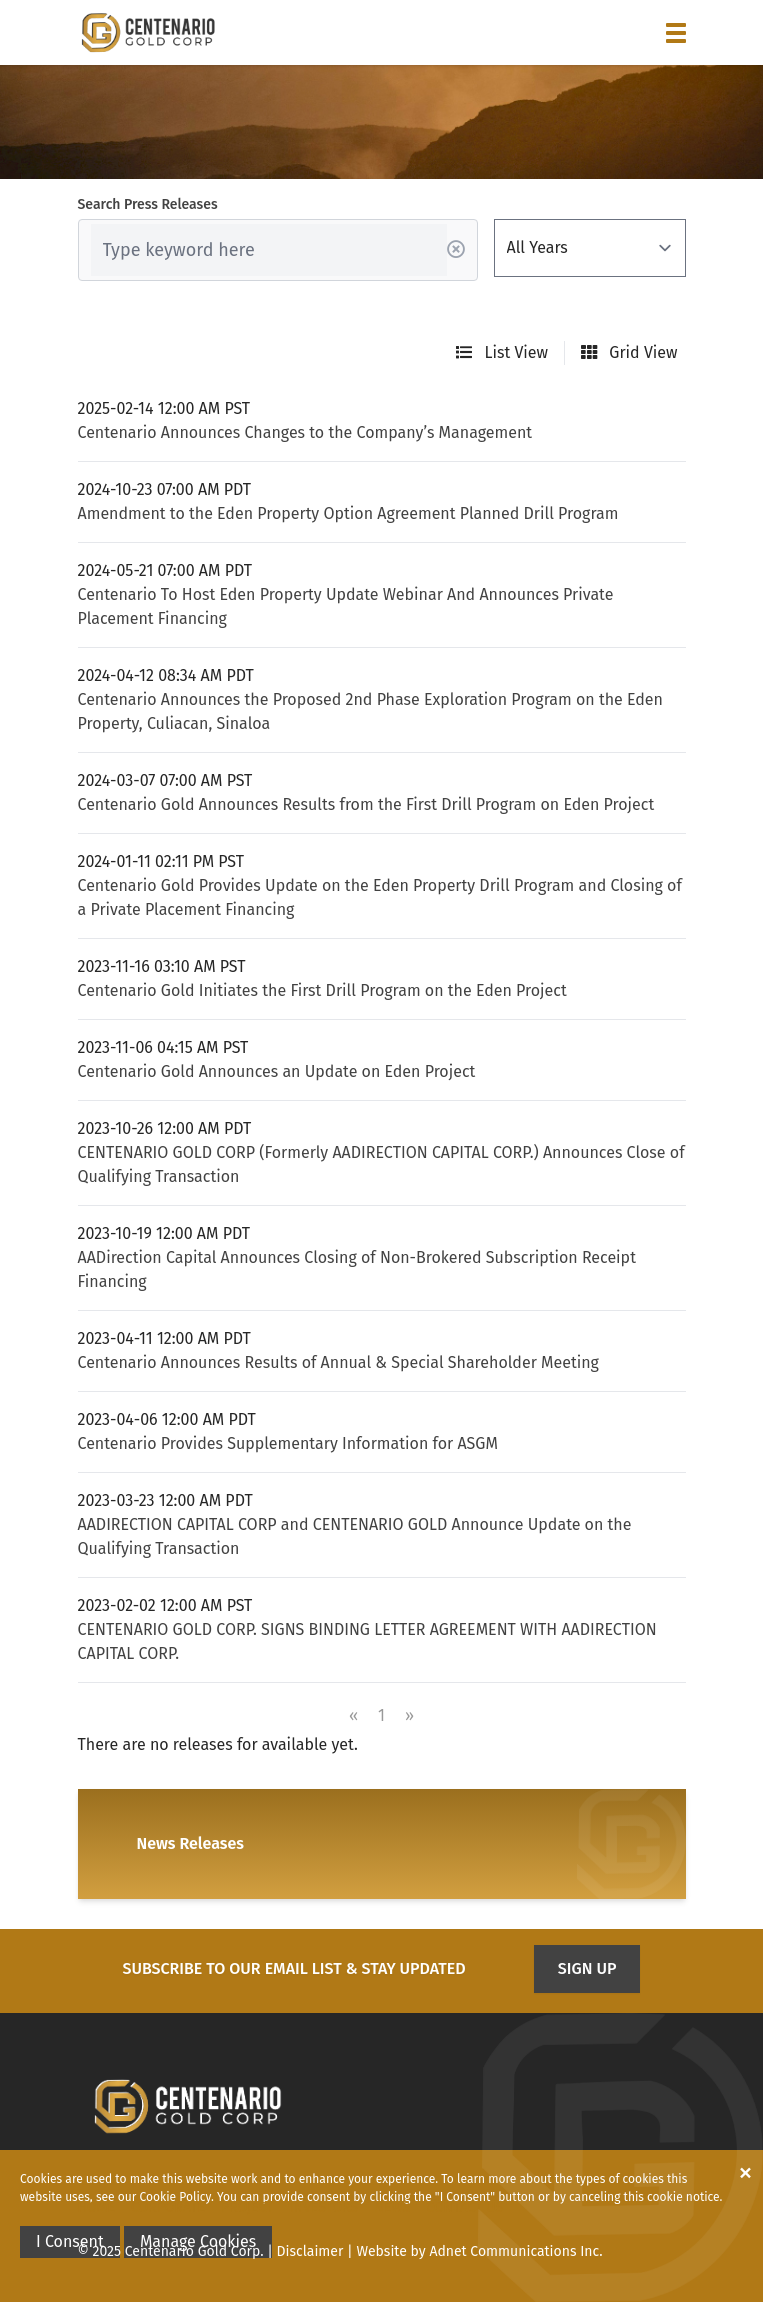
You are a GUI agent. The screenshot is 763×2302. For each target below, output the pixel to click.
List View (502, 352)
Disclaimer (310, 2251)
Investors (324, 2207)
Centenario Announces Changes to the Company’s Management (305, 432)
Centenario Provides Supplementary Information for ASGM (288, 1443)
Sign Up (587, 1968)
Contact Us (464, 2207)
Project (247, 2207)
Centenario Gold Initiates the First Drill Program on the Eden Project (322, 990)
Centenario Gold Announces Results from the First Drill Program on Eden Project (366, 804)
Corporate (168, 2207)
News (392, 2207)
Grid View (629, 352)
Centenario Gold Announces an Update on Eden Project (277, 1071)
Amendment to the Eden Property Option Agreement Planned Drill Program (348, 513)
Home (97, 2207)
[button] (676, 33)
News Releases (190, 1843)
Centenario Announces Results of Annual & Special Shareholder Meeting (338, 1362)
